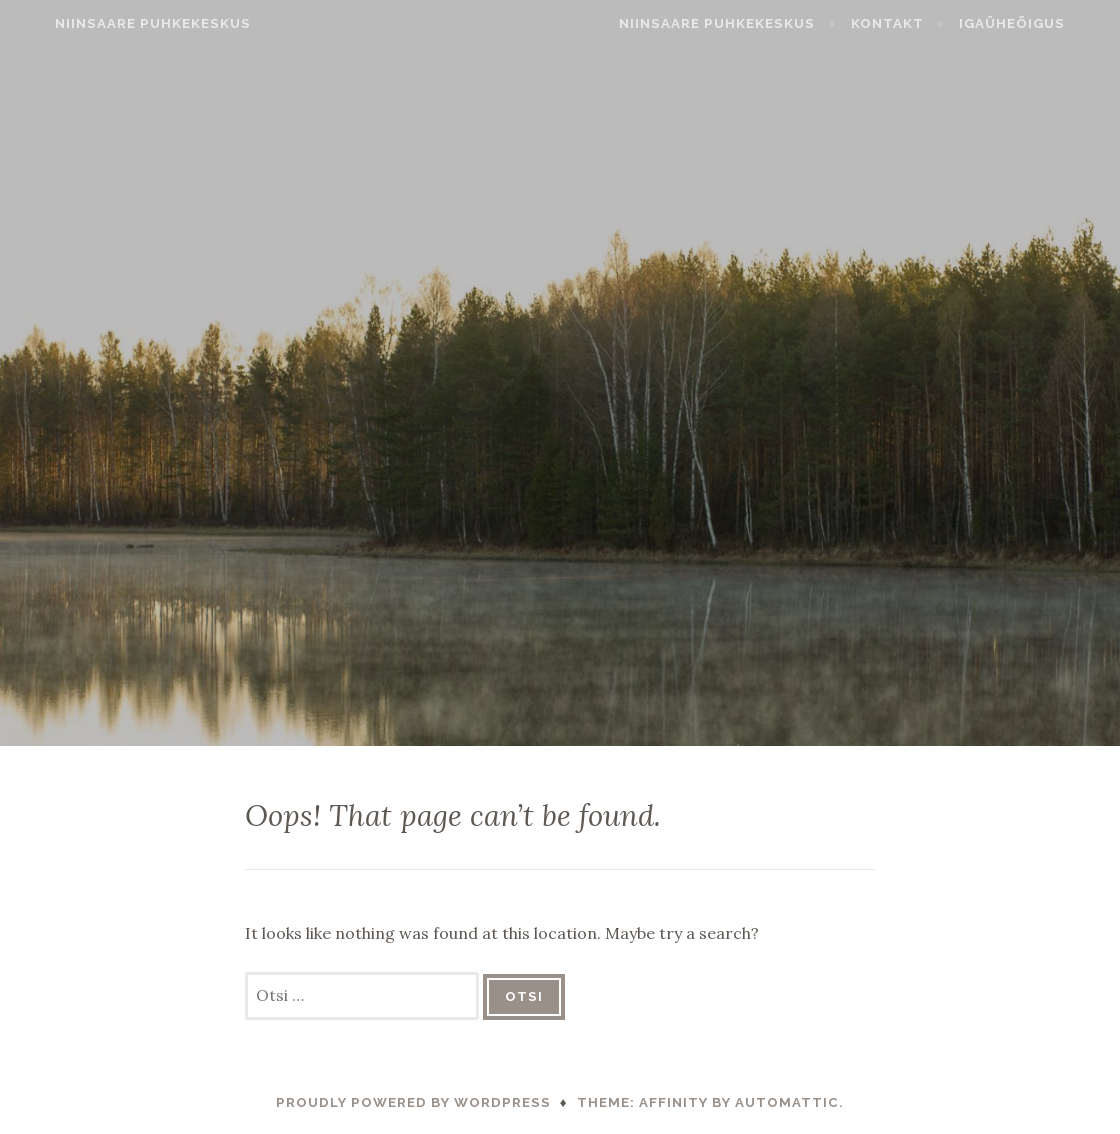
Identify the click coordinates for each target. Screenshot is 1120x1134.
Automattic (787, 1102)
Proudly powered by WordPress (413, 1102)
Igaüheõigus (1041, 23)
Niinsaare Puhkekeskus (124, 23)
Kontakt (916, 23)
